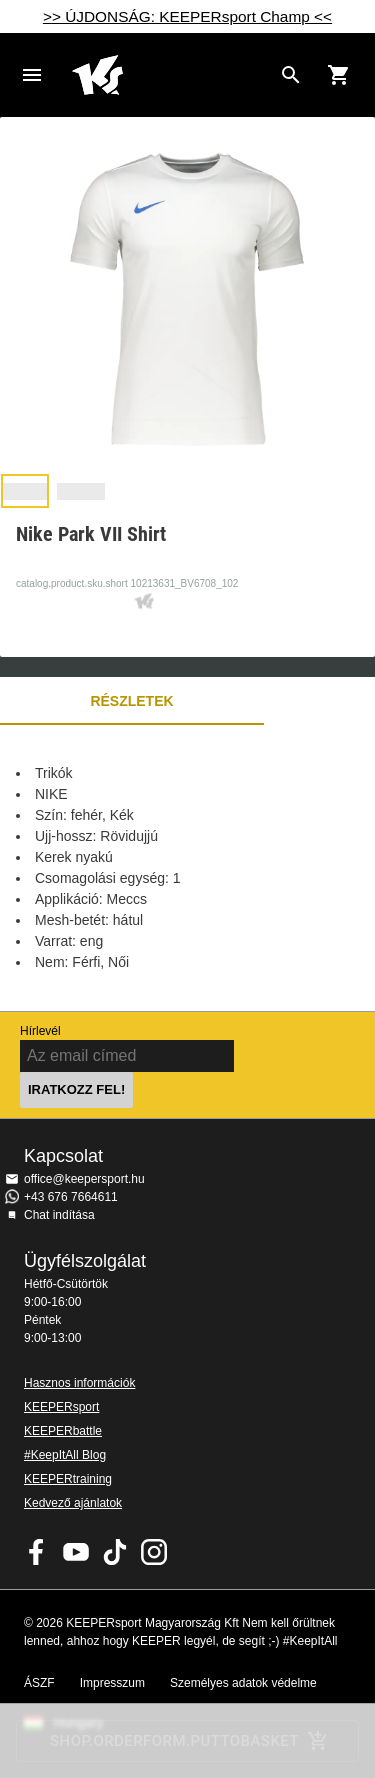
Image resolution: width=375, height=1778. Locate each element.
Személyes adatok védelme (243, 1683)
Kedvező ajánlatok (73, 1503)
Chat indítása (59, 1215)
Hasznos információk (79, 1383)
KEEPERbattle (63, 1431)
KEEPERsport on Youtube (76, 1552)
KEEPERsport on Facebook (37, 1552)
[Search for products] (291, 75)
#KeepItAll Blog (65, 1455)
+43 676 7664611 (71, 1197)
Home (171, 75)
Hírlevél (40, 1031)
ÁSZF (39, 1683)
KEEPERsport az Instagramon (154, 1552)
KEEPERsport (61, 1407)
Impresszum (112, 1683)
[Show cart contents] (339, 75)
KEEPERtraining (68, 1479)
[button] (25, 491)
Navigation (32, 75)
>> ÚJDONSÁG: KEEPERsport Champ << (187, 16)
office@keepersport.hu (84, 1179)
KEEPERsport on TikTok (115, 1552)
